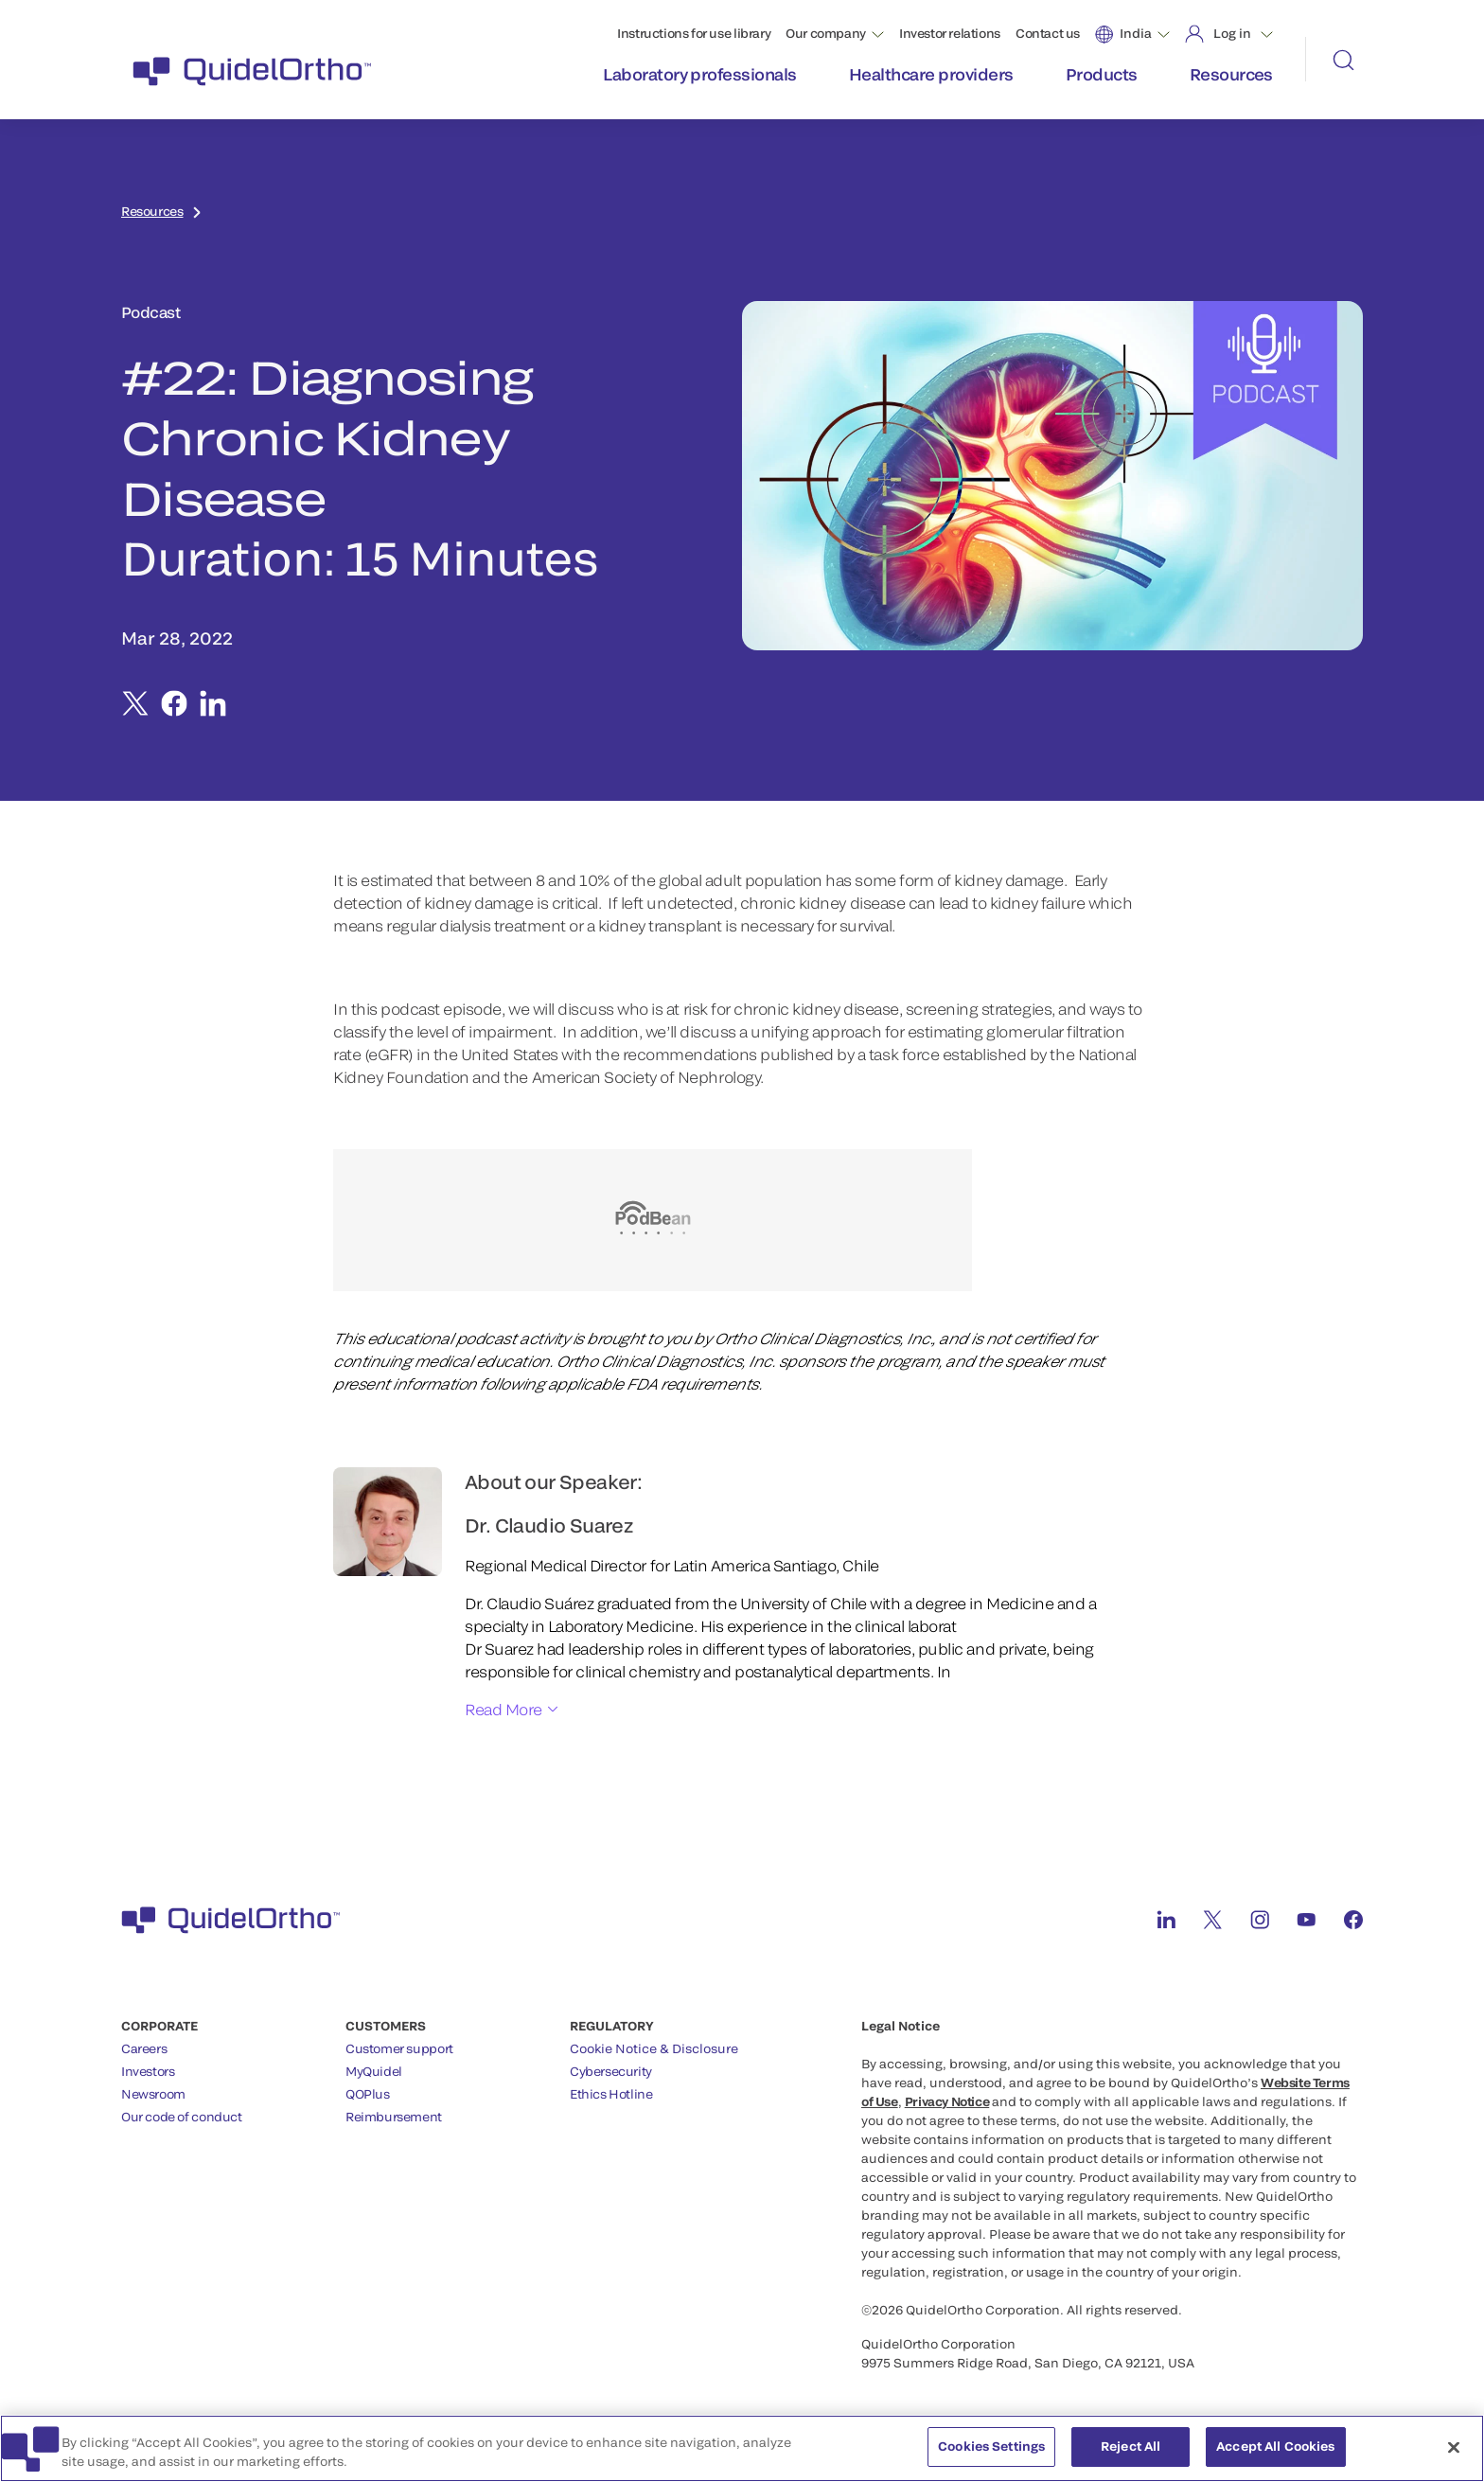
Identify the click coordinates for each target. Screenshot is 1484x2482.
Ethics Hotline (611, 2093)
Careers (144, 2048)
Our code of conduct (181, 2116)
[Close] (1454, 2449)
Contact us (1048, 33)
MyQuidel (373, 2071)
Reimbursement (393, 2116)
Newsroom (153, 2093)
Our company (826, 33)
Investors (148, 2071)
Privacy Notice (947, 2101)
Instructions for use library (693, 33)
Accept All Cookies (1275, 2448)
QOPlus (367, 2093)
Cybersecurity (611, 2071)
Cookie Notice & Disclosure (654, 2048)
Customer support (399, 2048)
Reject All (1130, 2448)
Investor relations (949, 33)
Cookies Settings (991, 2448)
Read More (503, 1709)
